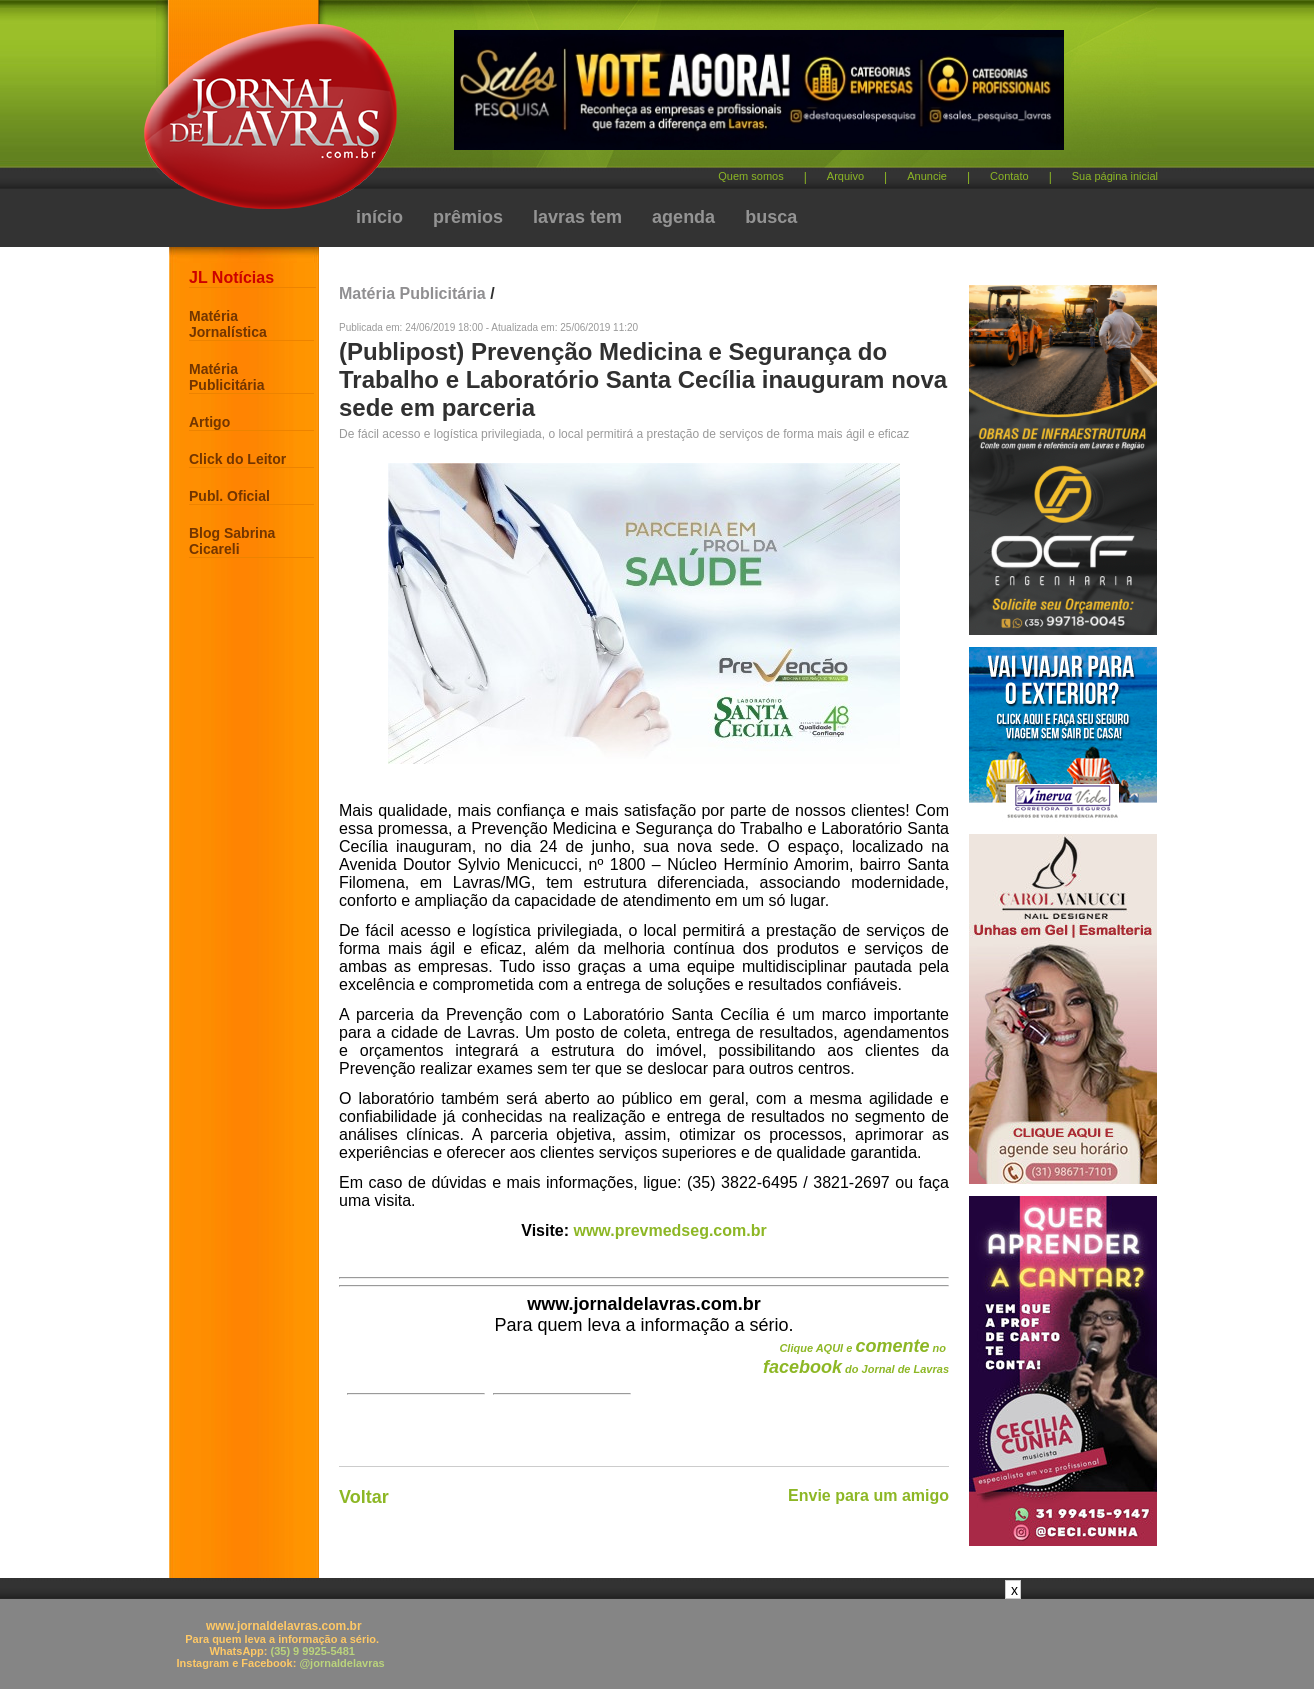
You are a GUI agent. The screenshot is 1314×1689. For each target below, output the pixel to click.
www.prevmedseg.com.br (669, 1230)
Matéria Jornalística (228, 324)
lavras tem (577, 217)
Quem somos (750, 176)
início (379, 217)
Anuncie (927, 176)
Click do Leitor (237, 459)
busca (771, 217)
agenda (683, 217)
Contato (1009, 176)
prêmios (468, 217)
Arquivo (845, 176)
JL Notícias (231, 277)
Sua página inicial (1115, 176)
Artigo (209, 422)
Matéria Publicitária (226, 377)
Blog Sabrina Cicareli (232, 541)
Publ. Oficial (229, 496)
